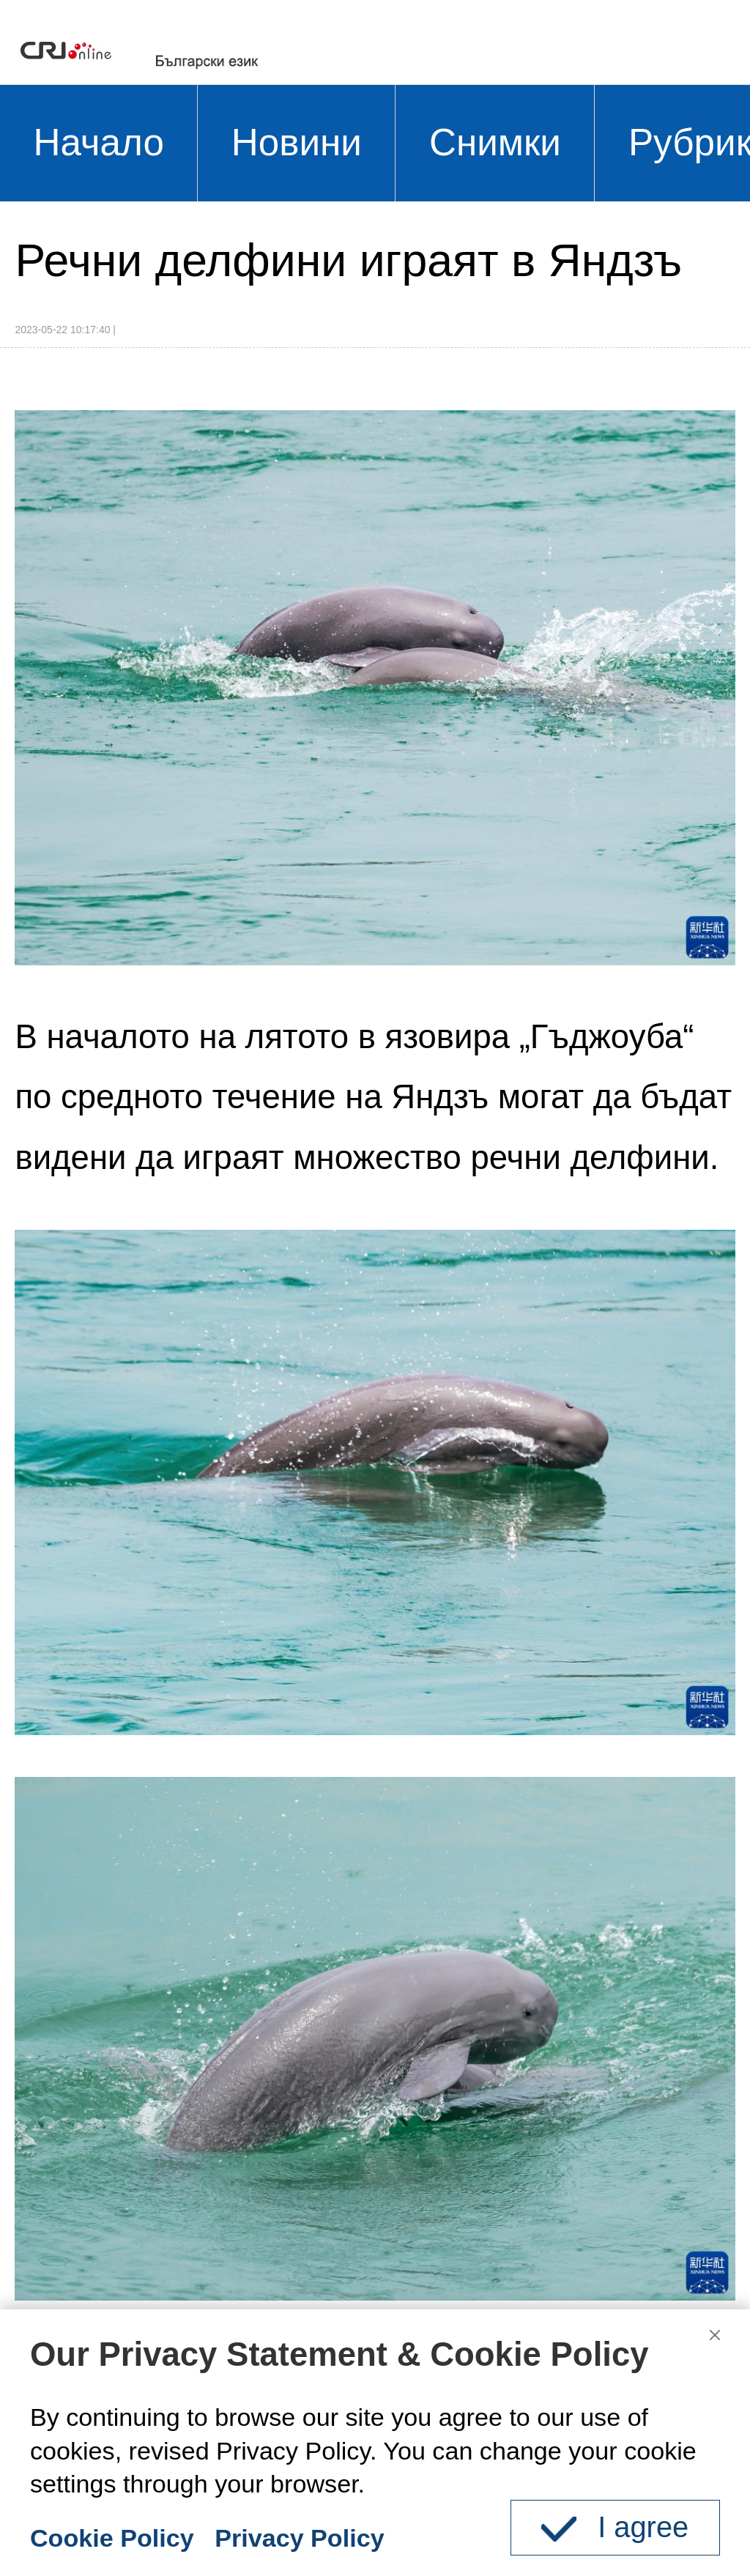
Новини (296, 142)
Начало (99, 142)
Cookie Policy (112, 2538)
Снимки (495, 142)
